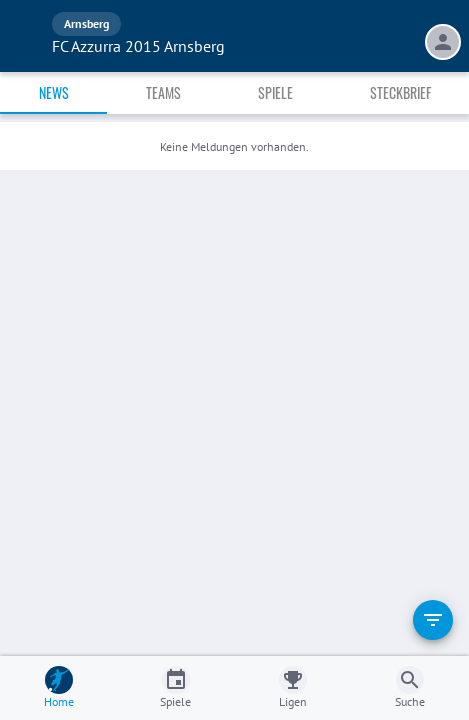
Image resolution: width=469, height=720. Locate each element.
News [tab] (54, 92)
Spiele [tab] (275, 92)
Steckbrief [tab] (400, 92)
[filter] (433, 620)
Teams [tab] (163, 92)
